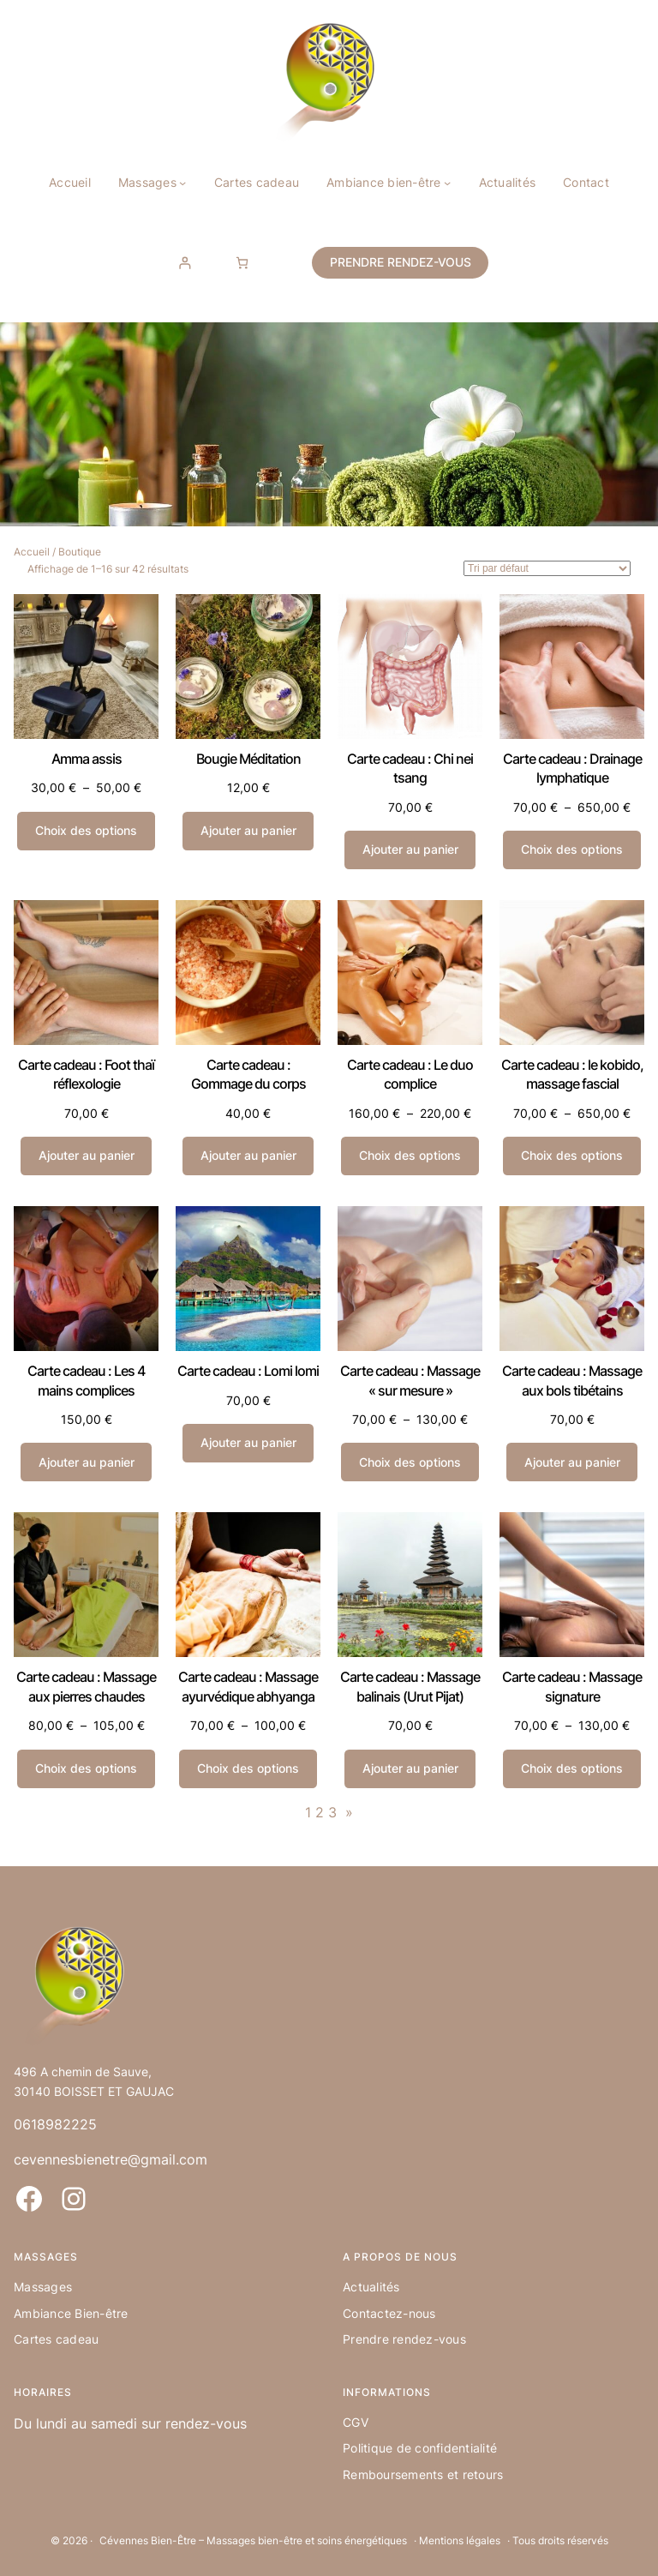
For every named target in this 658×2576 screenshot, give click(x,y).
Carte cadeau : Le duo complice (410, 1074)
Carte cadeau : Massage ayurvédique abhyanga (248, 1686)
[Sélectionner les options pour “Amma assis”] (85, 831)
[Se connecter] (185, 263)
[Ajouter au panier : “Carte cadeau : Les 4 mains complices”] (86, 1462)
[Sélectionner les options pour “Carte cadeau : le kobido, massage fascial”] (571, 1156)
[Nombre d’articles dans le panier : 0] (242, 263)
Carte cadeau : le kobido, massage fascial (572, 1074)
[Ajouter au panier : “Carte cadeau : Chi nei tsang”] (410, 850)
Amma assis (86, 758)
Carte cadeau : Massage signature (572, 1686)
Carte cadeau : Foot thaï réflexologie (86, 1074)
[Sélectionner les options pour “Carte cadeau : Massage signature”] (571, 1769)
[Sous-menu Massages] (182, 182)
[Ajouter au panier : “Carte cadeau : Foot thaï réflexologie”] (86, 1156)
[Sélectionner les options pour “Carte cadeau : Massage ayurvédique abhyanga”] (247, 1769)
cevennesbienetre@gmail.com (110, 2159)
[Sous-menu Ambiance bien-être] (447, 182)
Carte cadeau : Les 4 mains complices (86, 1380)
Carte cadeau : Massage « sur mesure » (410, 1380)
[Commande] (547, 568)
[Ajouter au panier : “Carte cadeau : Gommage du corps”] (248, 1156)
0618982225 (55, 2124)
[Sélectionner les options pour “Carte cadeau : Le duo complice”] (409, 1156)
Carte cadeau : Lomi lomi (248, 1370)
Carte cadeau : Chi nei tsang (410, 768)
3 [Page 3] (332, 1812)
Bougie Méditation (248, 758)
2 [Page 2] (319, 1812)
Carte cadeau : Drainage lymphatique (572, 768)
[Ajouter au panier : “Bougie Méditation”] (248, 831)
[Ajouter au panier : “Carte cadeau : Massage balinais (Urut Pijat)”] (410, 1769)
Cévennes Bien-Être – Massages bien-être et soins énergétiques (253, 2540)
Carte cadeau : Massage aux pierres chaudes (86, 1686)
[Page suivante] (345, 1813)
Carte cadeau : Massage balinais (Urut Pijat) (410, 1686)
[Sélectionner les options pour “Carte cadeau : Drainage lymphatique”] (571, 850)
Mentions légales (459, 2540)
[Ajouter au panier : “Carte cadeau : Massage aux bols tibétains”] (571, 1462)
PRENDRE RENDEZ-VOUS (400, 262)
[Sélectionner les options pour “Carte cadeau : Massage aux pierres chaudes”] (85, 1769)
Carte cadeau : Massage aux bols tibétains (572, 1380)
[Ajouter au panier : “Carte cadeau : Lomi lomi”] (248, 1443)
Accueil (32, 551)
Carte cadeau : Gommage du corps (248, 1074)
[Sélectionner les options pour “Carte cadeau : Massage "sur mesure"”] (409, 1462)
